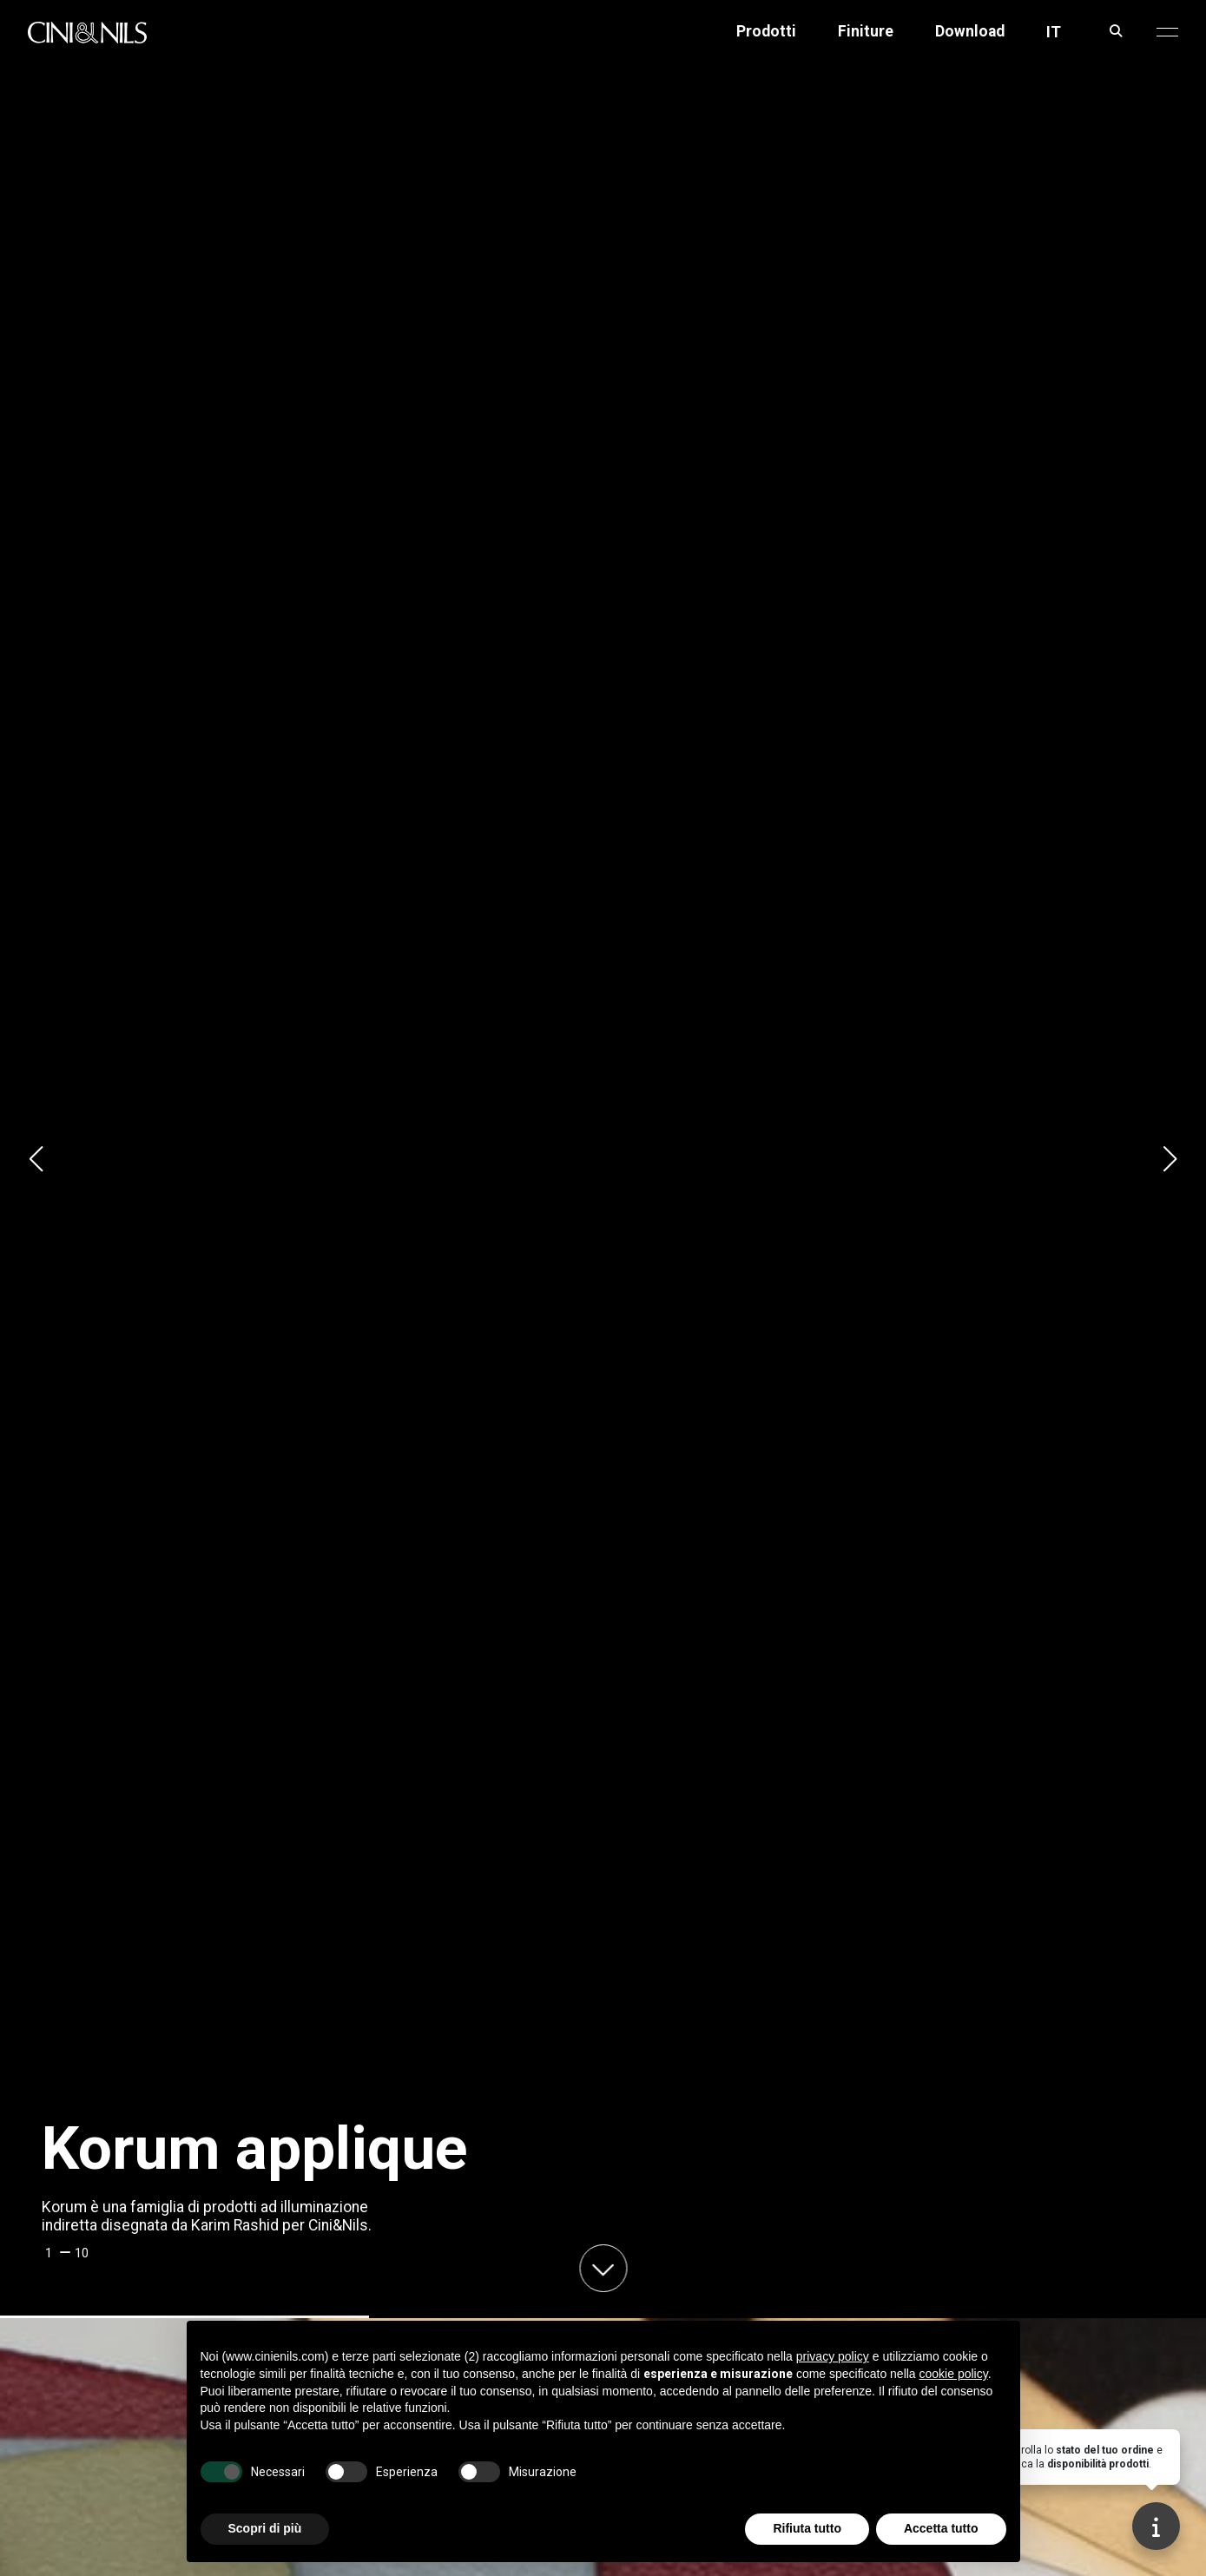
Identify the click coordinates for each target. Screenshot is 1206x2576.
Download (970, 32)
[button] (1167, 32)
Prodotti (766, 32)
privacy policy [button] (832, 2356)
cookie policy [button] (953, 2374)
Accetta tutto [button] (941, 2528)
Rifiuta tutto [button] (807, 2528)
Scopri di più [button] (265, 2528)
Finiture (865, 32)
